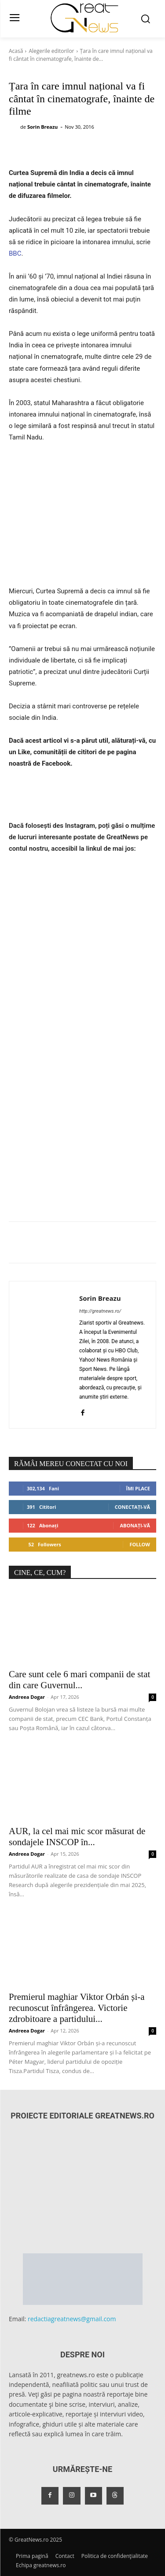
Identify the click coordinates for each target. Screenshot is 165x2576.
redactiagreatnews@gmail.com (72, 2319)
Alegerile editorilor (51, 51)
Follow (139, 1544)
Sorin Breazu (42, 126)
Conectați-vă (132, 1507)
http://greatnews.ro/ (100, 1311)
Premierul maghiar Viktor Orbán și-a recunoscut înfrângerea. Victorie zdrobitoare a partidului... (77, 2008)
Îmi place (138, 1488)
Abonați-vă (135, 1525)
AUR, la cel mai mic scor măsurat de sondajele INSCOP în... (77, 1836)
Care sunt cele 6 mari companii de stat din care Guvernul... (79, 1679)
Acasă (16, 51)
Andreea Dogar (27, 1697)
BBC (15, 253)
